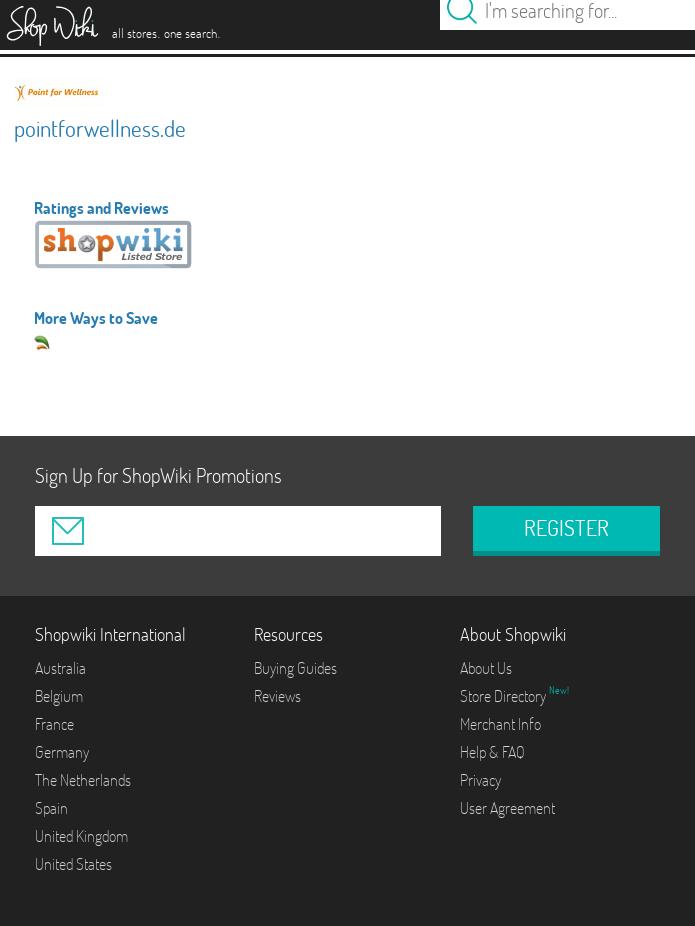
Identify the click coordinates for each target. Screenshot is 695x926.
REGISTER (566, 528)
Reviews (277, 696)
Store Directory (504, 696)
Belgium (59, 696)
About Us (486, 668)
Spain (51, 808)
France (54, 724)
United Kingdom (81, 836)
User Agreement (507, 808)
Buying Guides (295, 668)
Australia (60, 668)
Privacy (480, 780)
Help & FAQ (492, 752)
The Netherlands (83, 780)
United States (73, 864)
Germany (62, 752)
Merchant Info (500, 724)
